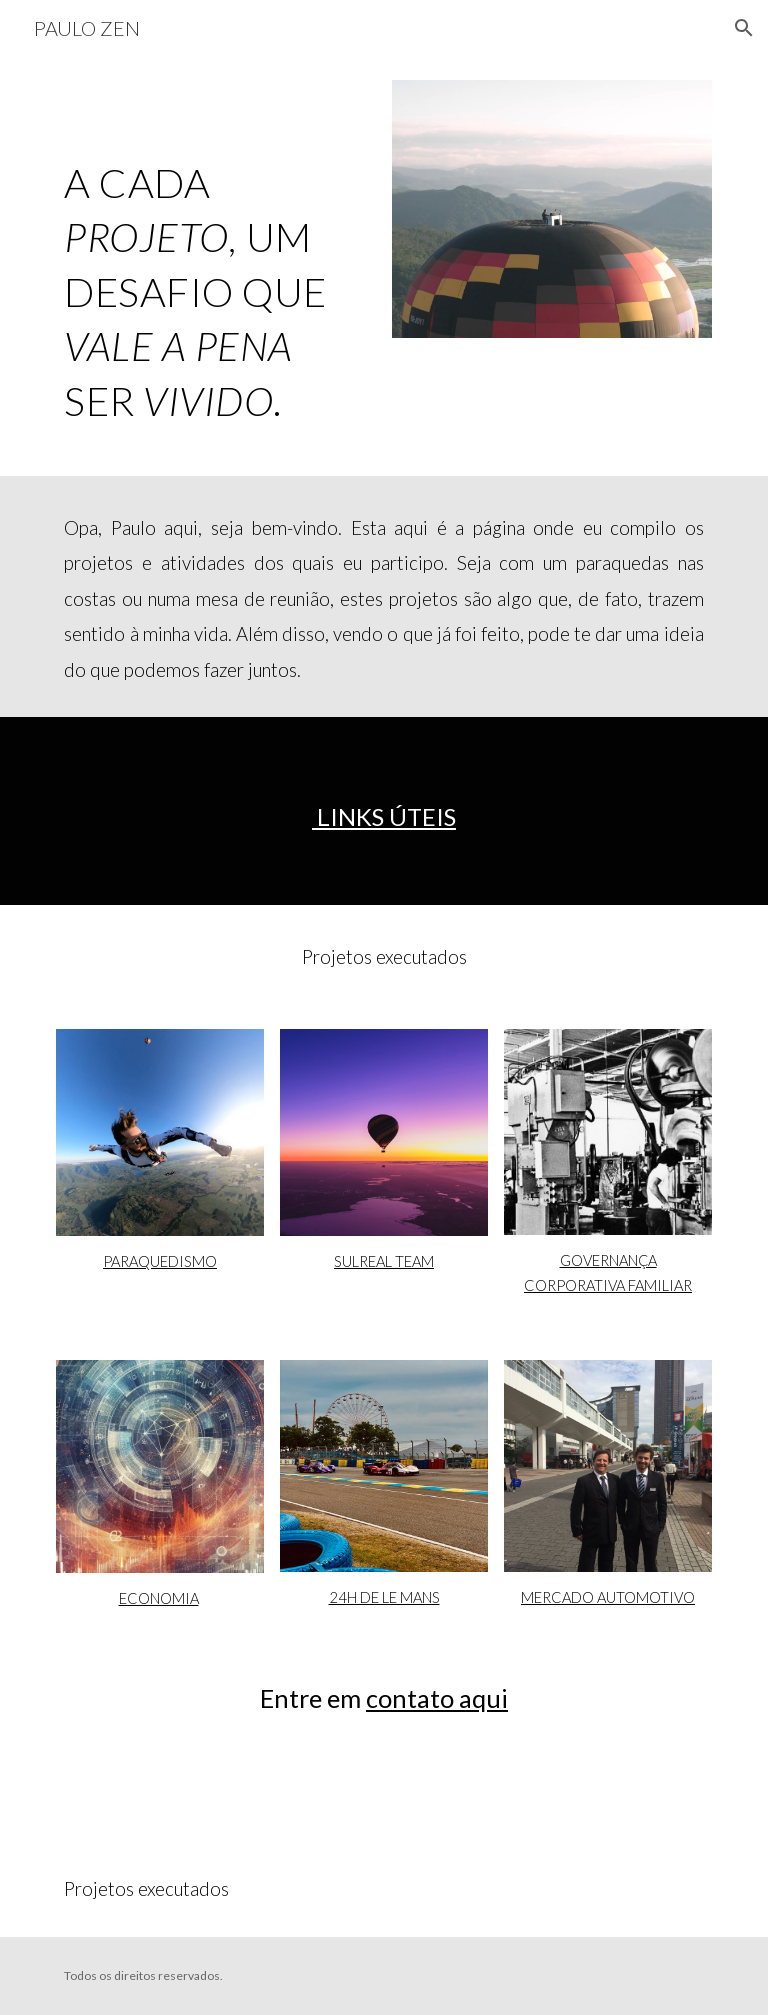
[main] (215, 266)
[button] (744, 28)
